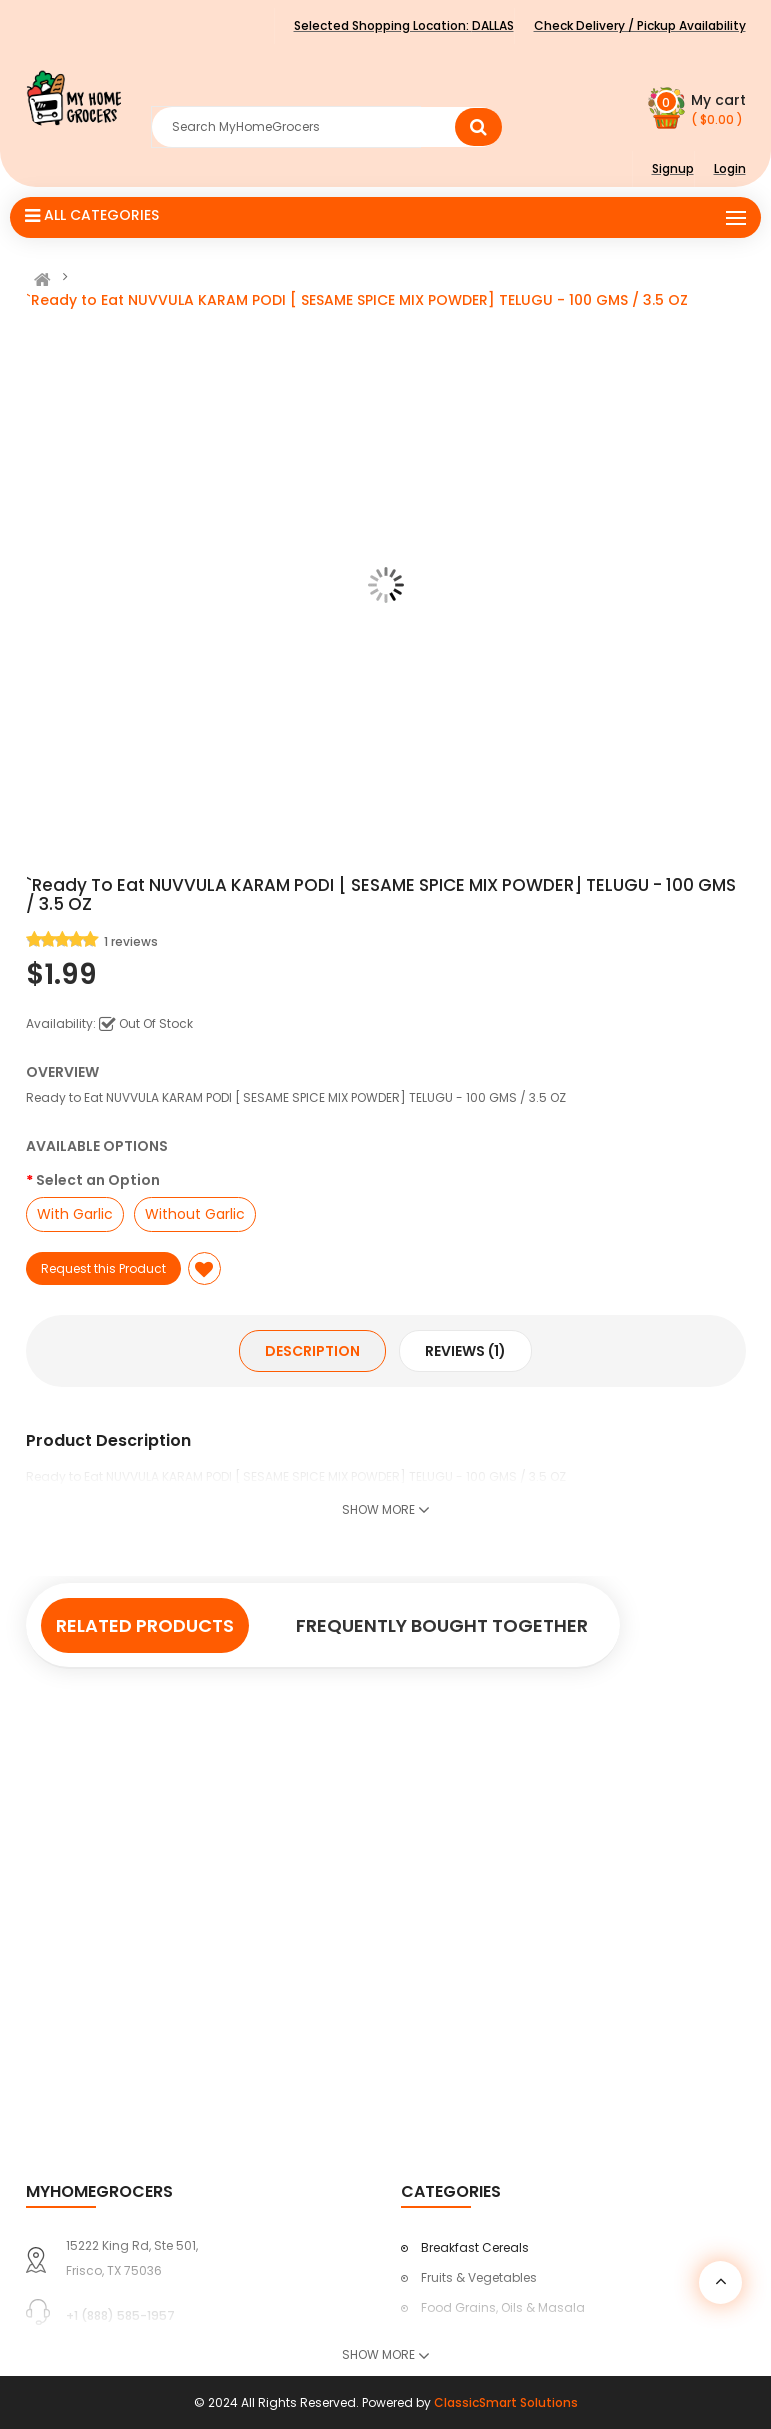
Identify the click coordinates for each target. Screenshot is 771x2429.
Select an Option (98, 1180)
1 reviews (131, 941)
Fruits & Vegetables (479, 2277)
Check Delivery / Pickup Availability (640, 25)
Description (312, 1351)
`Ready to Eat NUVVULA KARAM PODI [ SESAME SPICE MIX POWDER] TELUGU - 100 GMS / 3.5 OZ (357, 300)
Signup (673, 168)
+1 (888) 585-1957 (120, 2315)
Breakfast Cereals (475, 2247)
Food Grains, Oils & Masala (503, 2307)
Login (730, 168)
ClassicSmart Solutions (506, 2402)
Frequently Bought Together (442, 1625)
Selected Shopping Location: (404, 25)
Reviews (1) (465, 1351)
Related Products (145, 1625)
